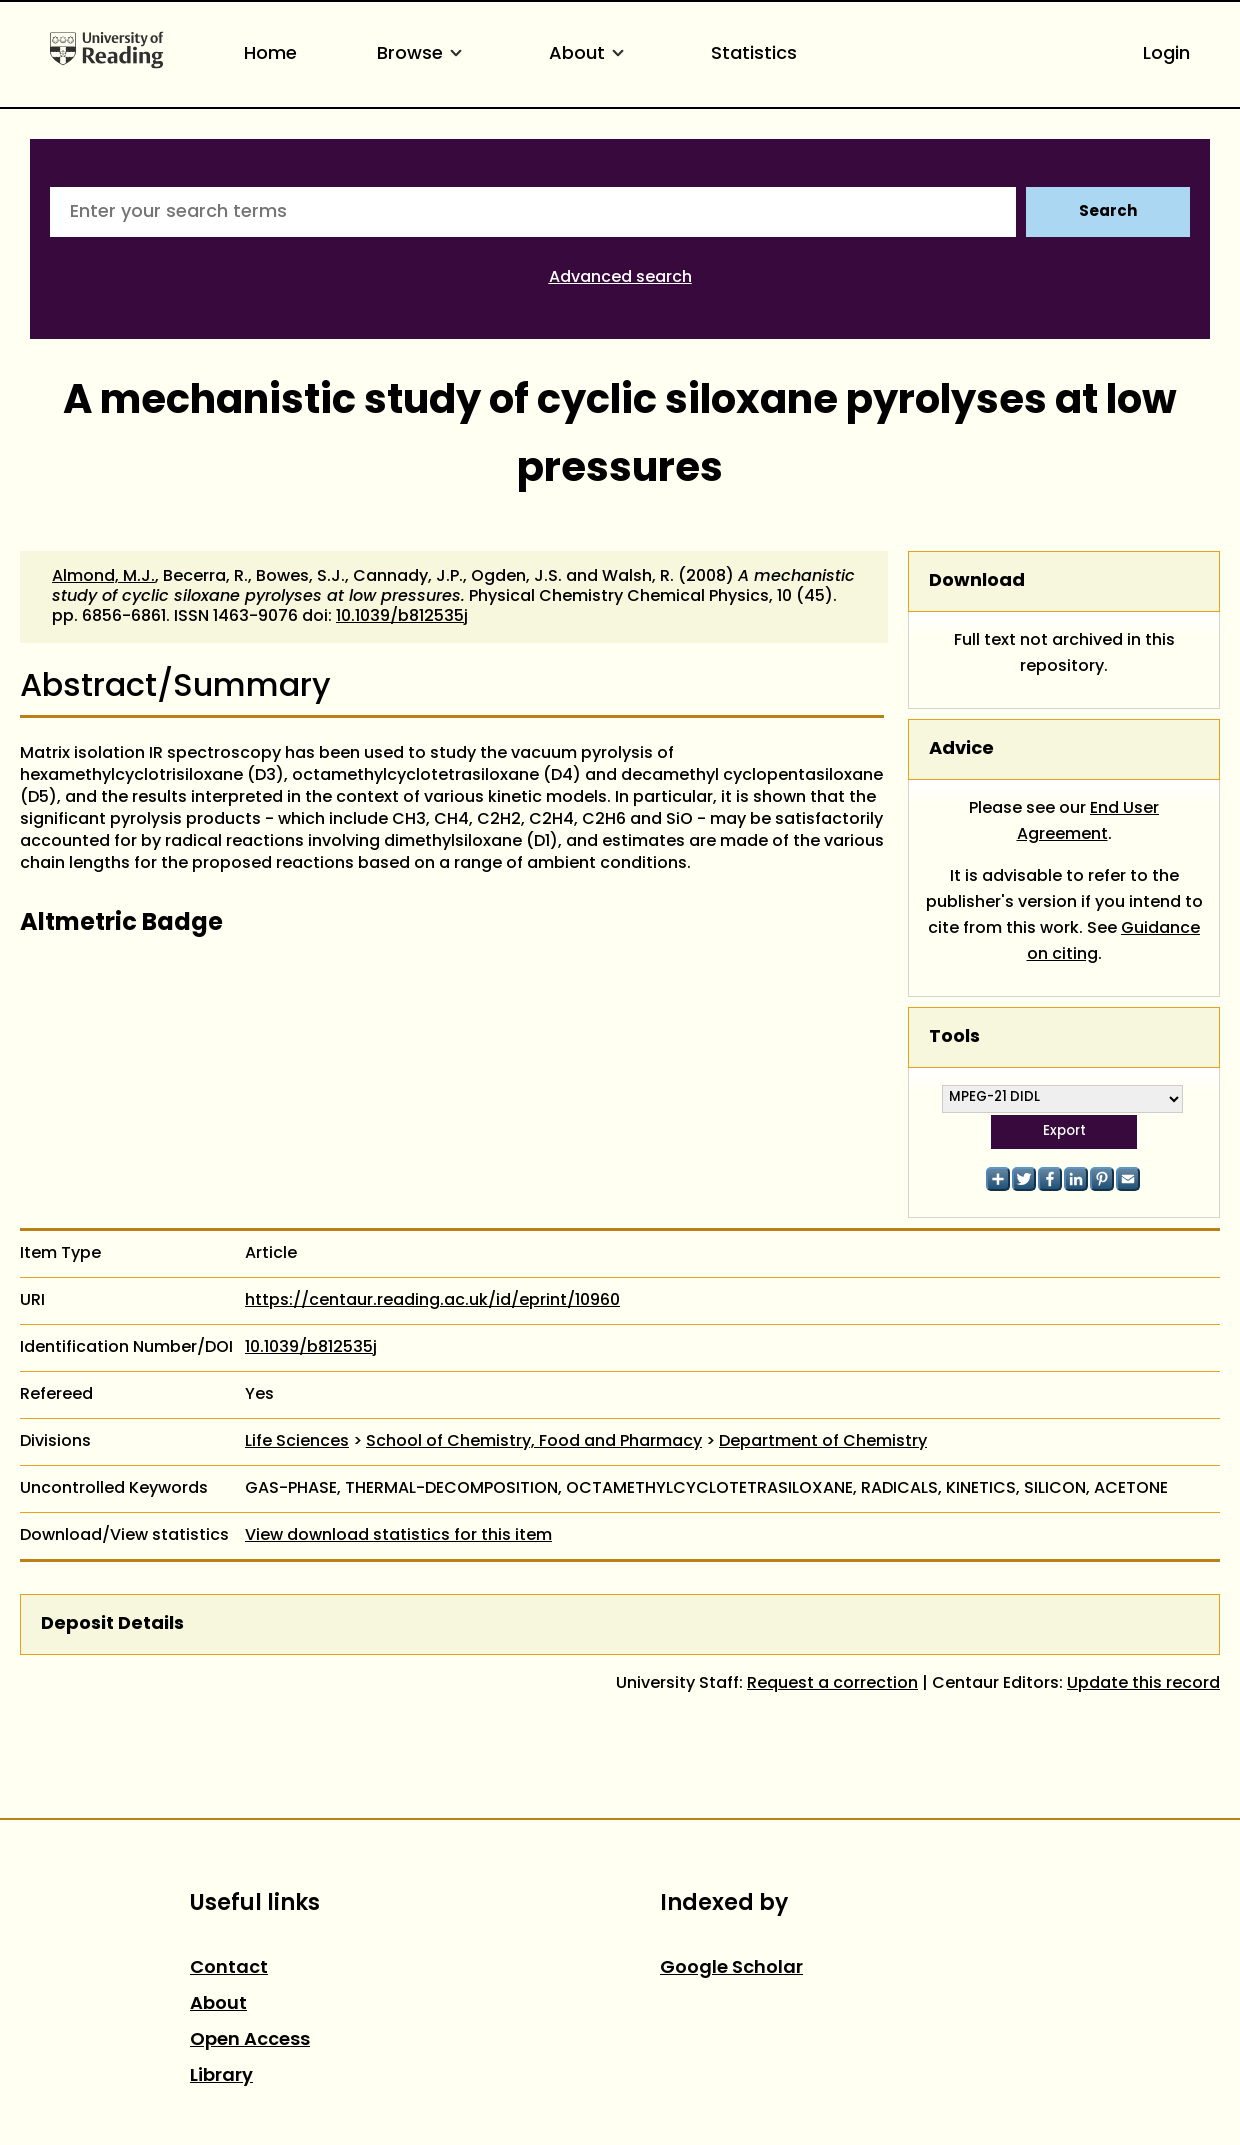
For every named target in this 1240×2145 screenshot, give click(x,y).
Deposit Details (112, 1624)
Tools (954, 1037)
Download (977, 581)
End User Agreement (1088, 822)
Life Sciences (297, 1442)
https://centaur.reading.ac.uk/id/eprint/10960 (432, 1301)
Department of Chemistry (823, 1442)
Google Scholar (731, 1968)
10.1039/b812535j (402, 617)
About (590, 54)
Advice (961, 749)
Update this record (1143, 1684)
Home (270, 54)
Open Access (250, 2040)
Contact (229, 1968)
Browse (423, 54)
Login (1166, 54)
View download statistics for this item (398, 1536)
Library (221, 2076)
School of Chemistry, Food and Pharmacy (534, 1442)
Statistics (754, 54)
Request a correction (832, 1684)
